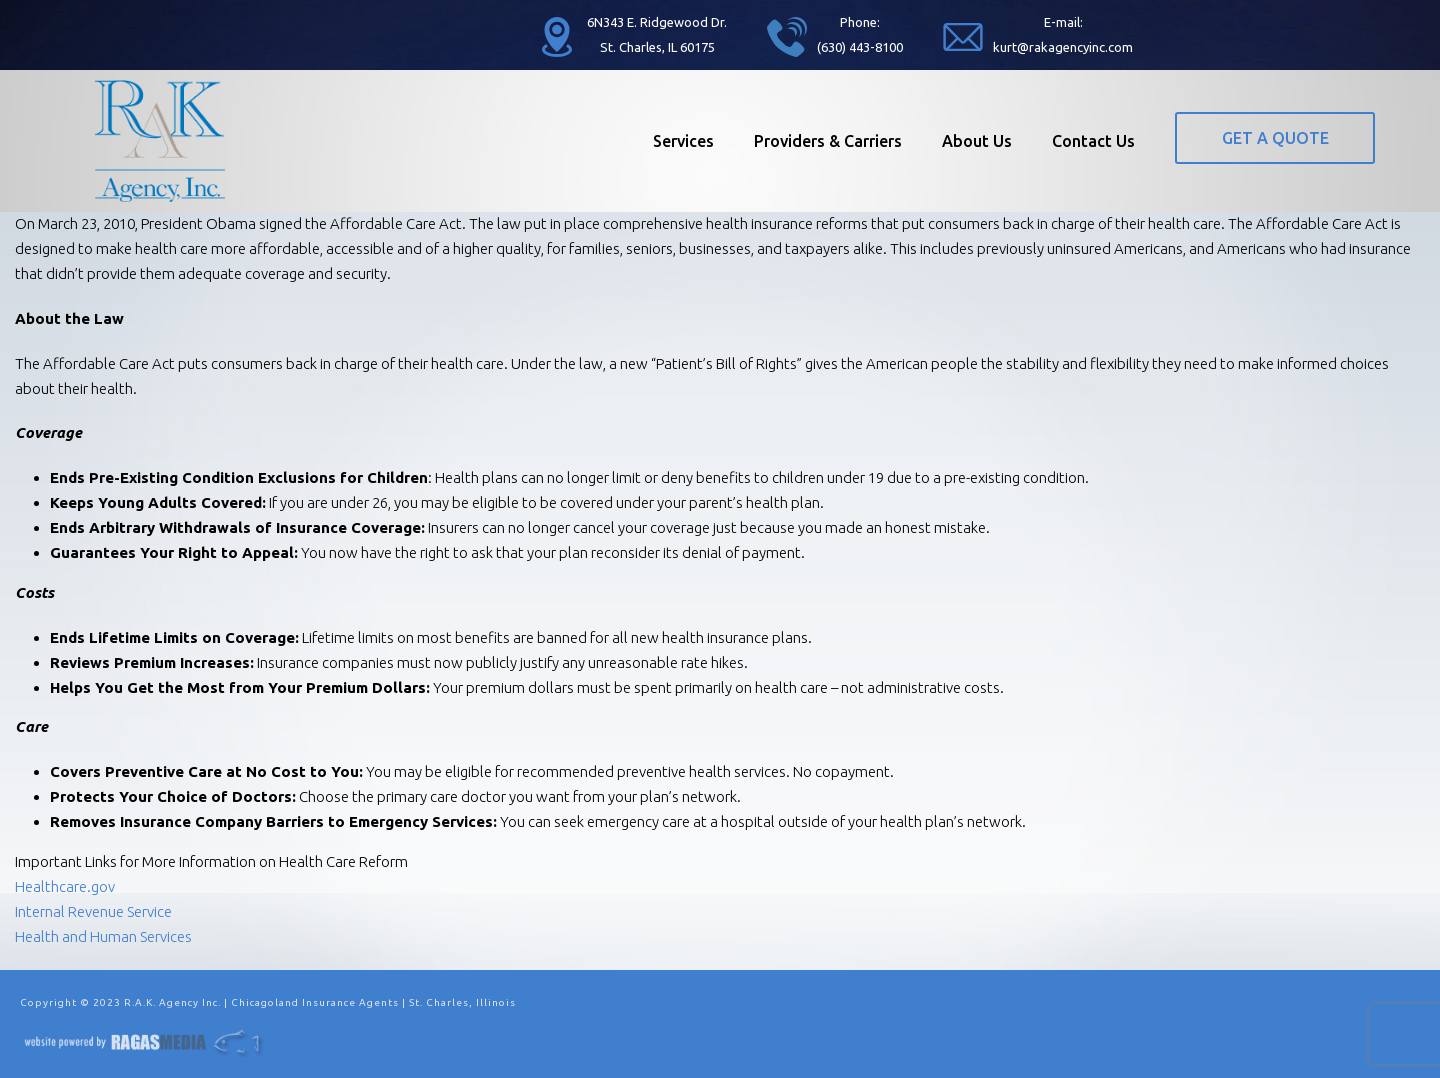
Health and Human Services (103, 936)
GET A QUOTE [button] (1275, 138)
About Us (977, 141)
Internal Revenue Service (93, 911)
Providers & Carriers (828, 141)
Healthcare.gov (65, 886)
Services (683, 141)
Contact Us (1093, 141)
